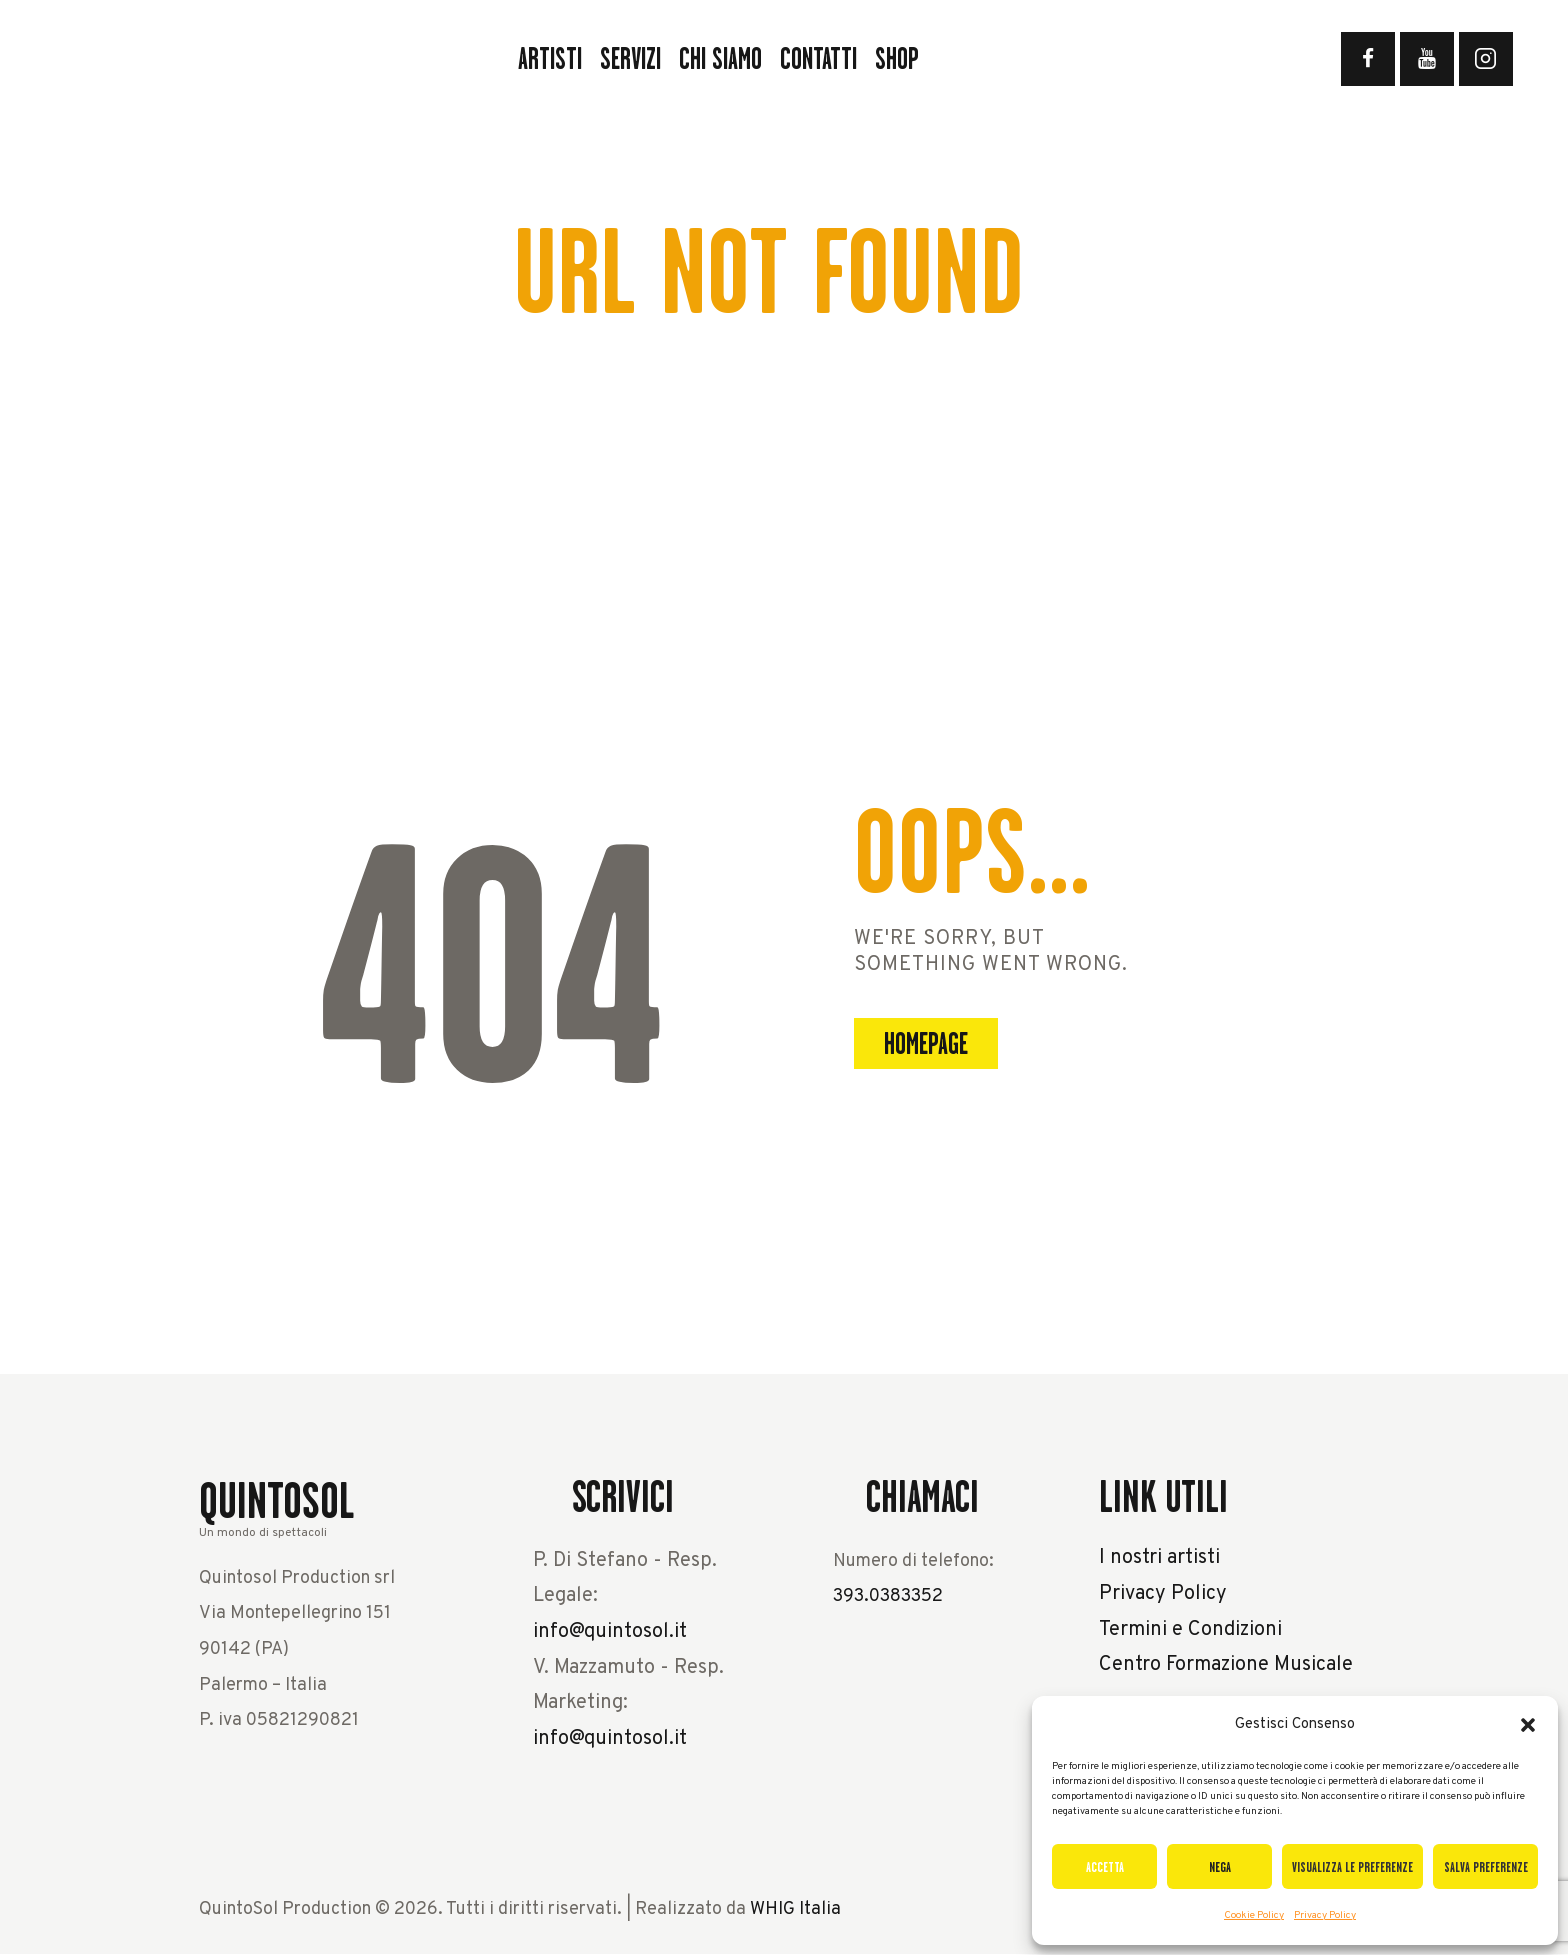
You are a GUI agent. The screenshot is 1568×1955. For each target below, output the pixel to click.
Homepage (926, 1044)
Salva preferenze (1486, 1867)
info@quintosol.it (610, 1632)
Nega (1220, 1867)
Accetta (1105, 1867)
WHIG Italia (795, 1909)
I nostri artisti (1159, 1558)
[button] (1528, 1725)
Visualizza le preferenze (1352, 1867)
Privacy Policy (1325, 1915)
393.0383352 (888, 1596)
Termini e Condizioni (1190, 1630)
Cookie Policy (1254, 1915)
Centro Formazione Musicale (1226, 1665)
